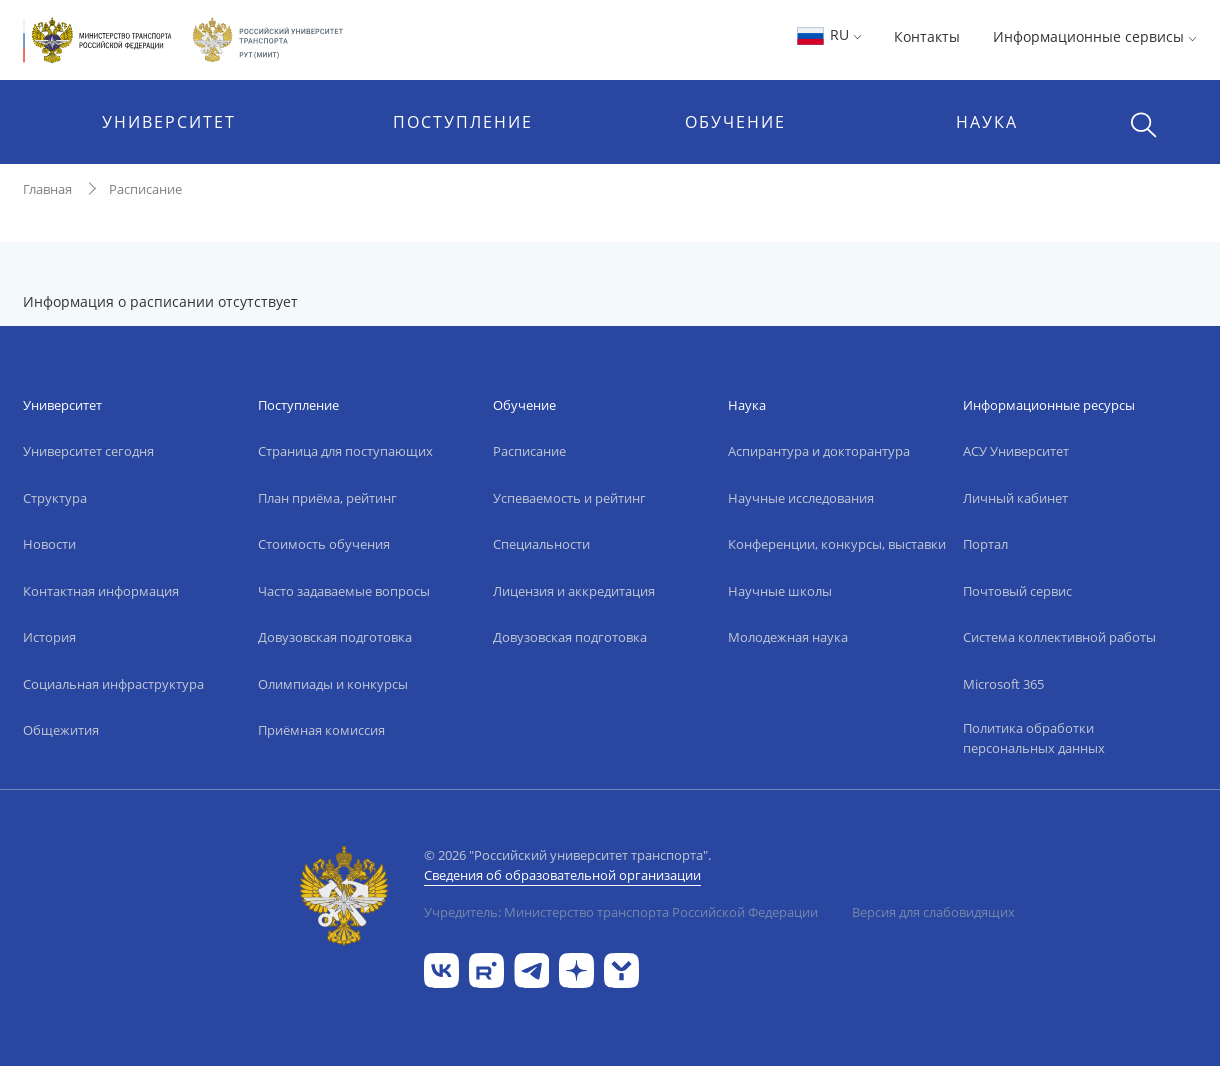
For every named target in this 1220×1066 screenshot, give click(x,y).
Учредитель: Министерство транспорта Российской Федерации (621, 912)
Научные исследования (801, 498)
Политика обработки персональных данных (1034, 738)
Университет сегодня (88, 451)
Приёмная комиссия (321, 730)
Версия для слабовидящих (933, 912)
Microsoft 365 (1003, 684)
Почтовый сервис (1017, 591)
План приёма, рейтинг (327, 498)
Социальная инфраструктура (113, 684)
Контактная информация (101, 591)
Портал (985, 544)
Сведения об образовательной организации (562, 875)
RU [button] (828, 34)
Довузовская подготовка (335, 637)
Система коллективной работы (1059, 637)
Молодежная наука (788, 637)
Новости (49, 544)
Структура (55, 498)
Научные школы (780, 591)
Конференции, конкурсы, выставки (837, 544)
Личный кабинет (1015, 498)
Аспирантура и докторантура (819, 451)
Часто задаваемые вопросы (344, 591)
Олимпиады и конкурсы (333, 684)
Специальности (541, 544)
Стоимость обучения (324, 544)
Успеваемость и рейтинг (569, 498)
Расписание (145, 189)
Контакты (927, 36)
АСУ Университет (1016, 451)
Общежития (61, 730)
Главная (47, 189)
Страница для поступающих (345, 451)
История (49, 637)
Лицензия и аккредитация (574, 591)
